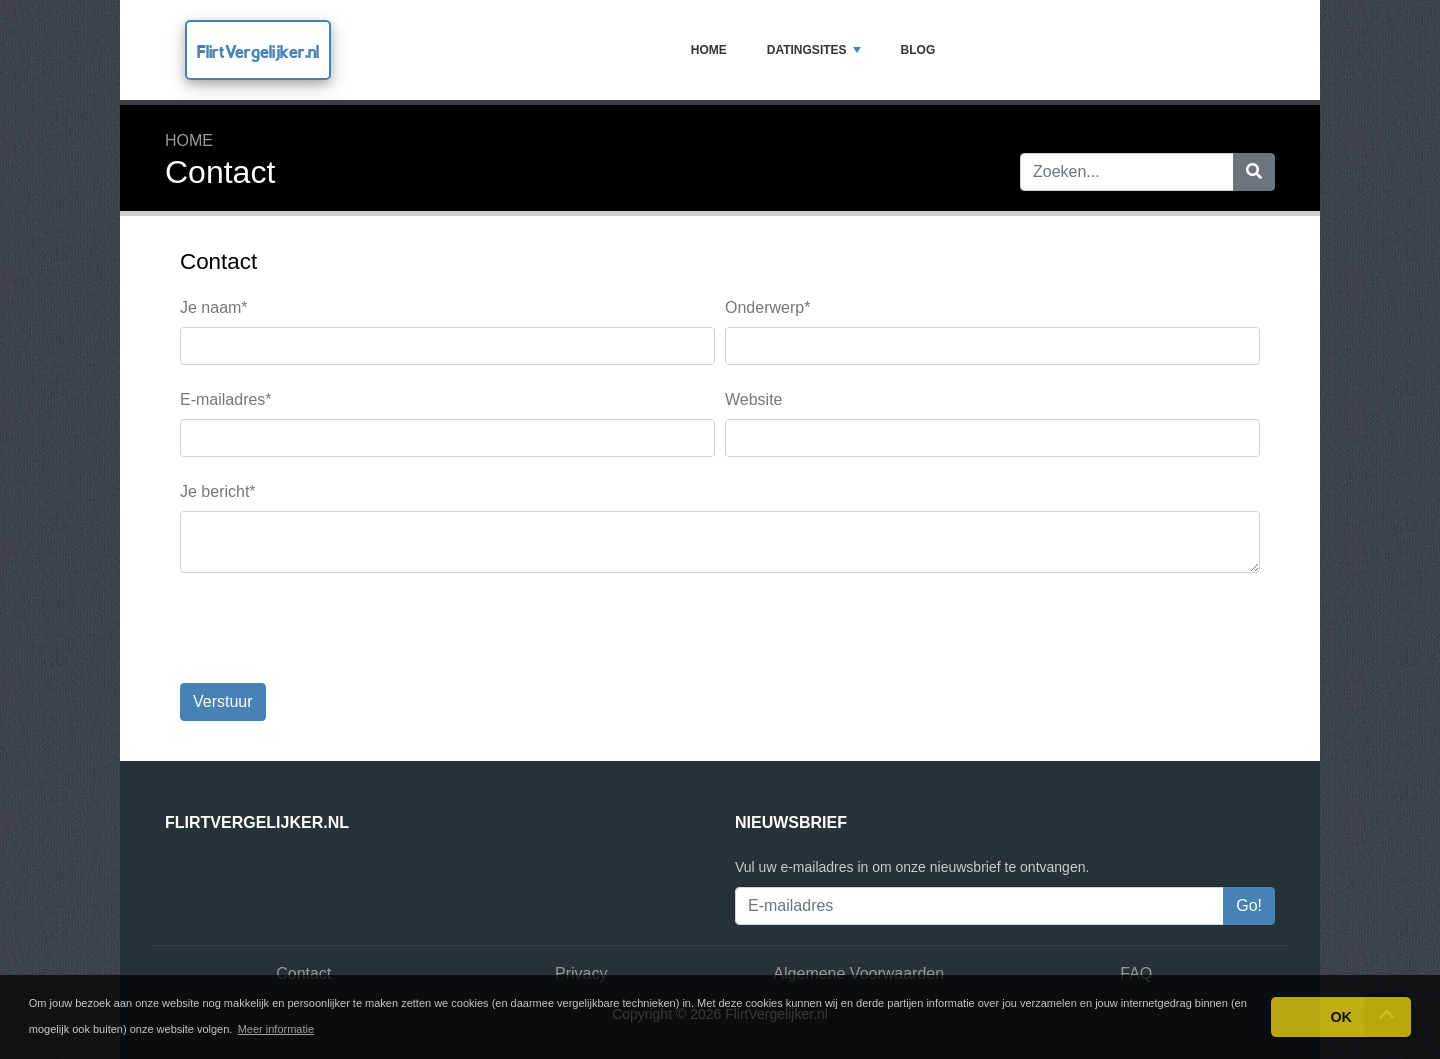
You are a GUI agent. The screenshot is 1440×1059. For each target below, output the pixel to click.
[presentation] (332, 628)
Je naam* (214, 307)
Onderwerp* (767, 307)
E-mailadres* (226, 399)
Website (754, 399)
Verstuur (223, 701)
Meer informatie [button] (276, 1029)
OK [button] (1341, 1017)
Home (709, 50)
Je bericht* (218, 491)
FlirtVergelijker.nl (258, 51)
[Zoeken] (1254, 172)
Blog (918, 50)
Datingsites (814, 50)
